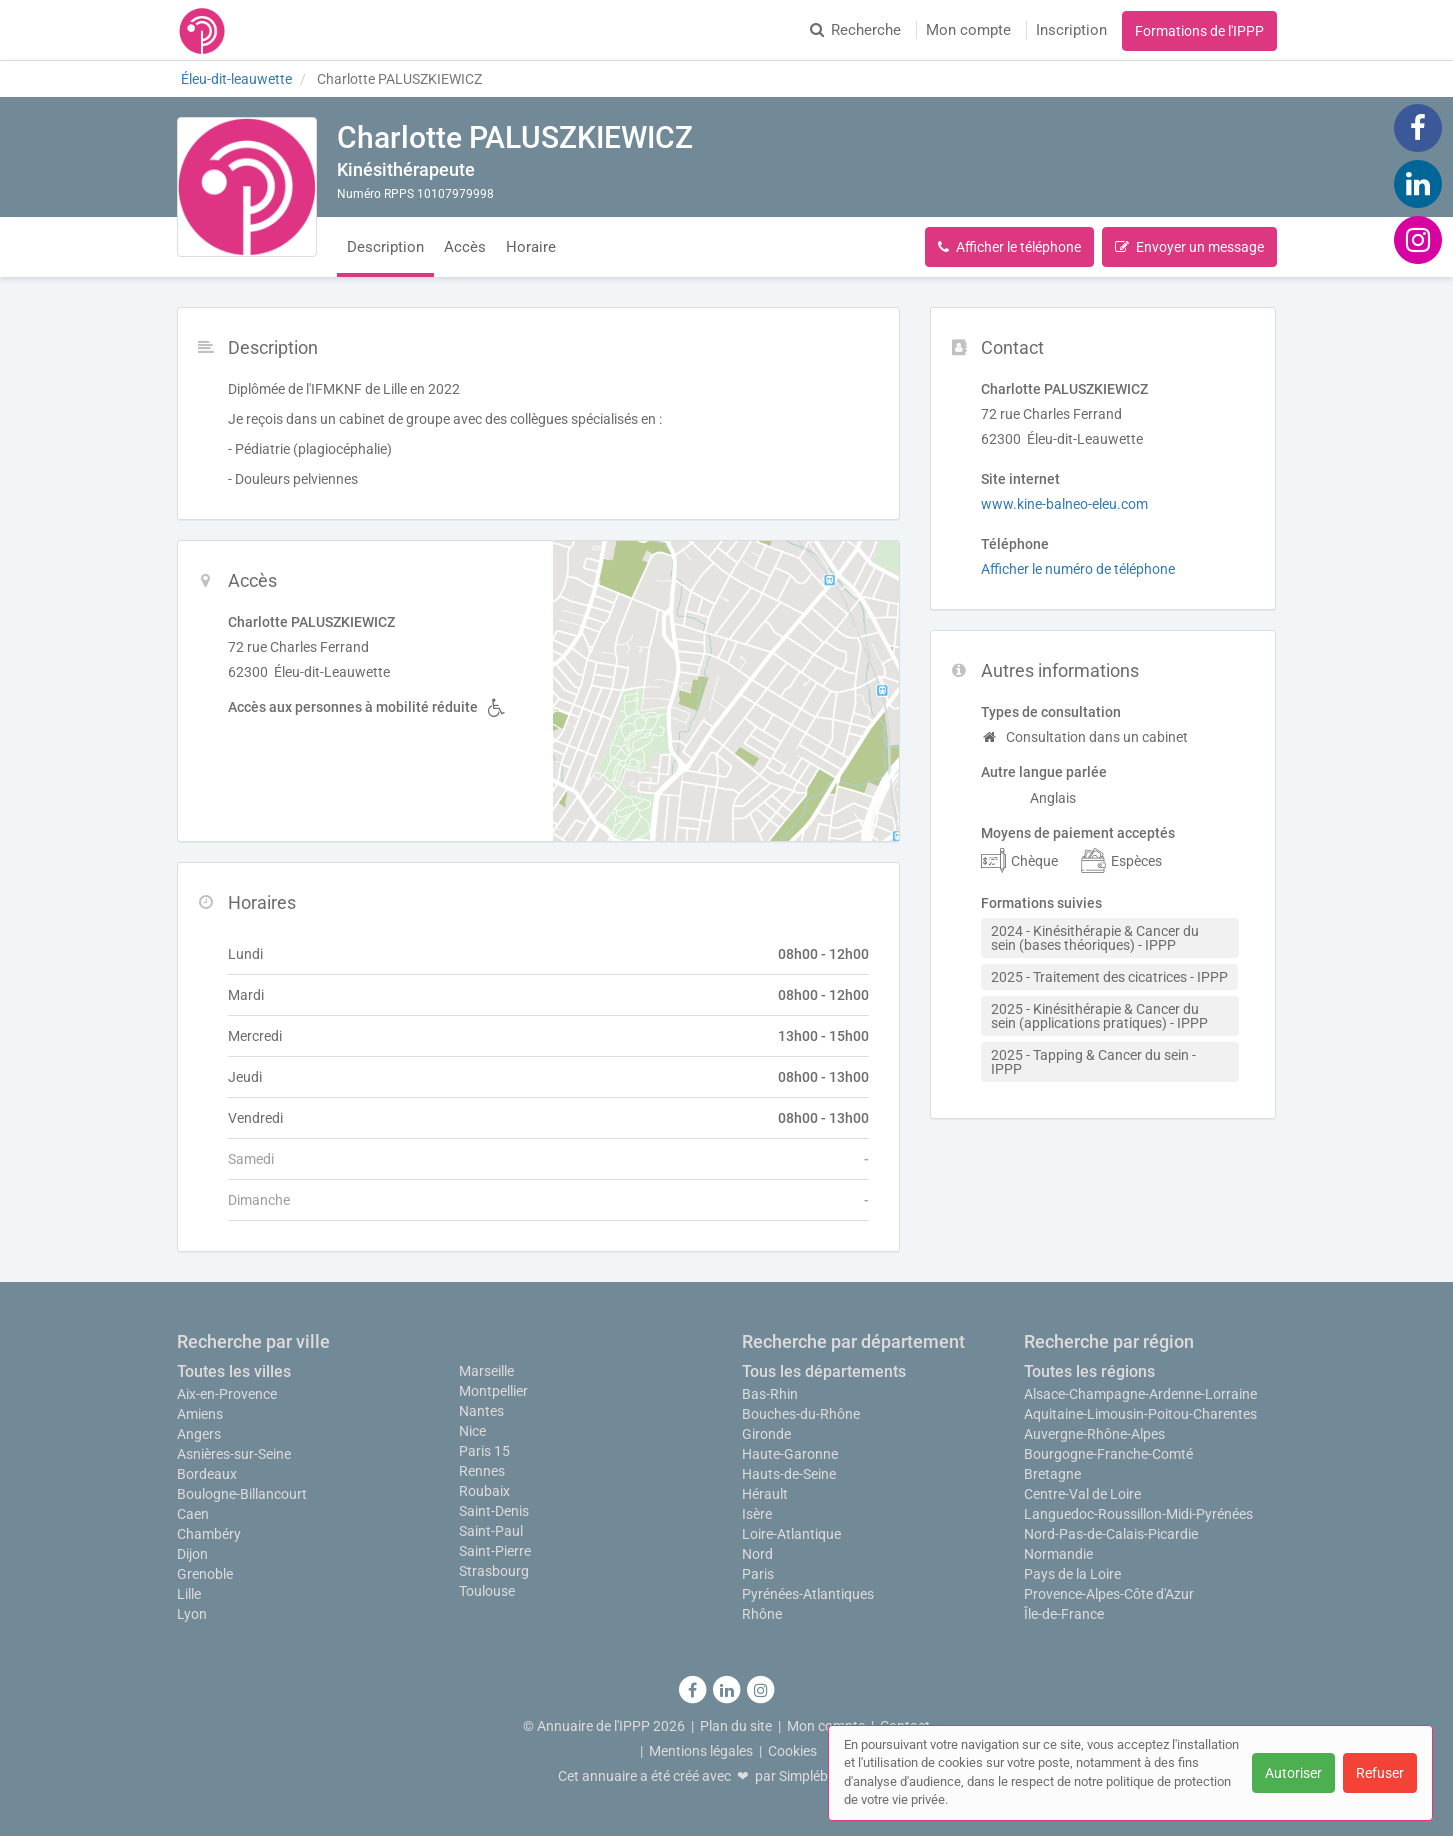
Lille (189, 1594)
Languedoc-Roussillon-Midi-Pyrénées (1138, 1514)
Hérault (765, 1494)
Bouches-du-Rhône (801, 1414)
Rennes (482, 1471)
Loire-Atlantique (791, 1534)
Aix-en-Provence (227, 1394)
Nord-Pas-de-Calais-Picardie (1111, 1534)
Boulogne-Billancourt (242, 1494)
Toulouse (487, 1591)
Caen (193, 1514)
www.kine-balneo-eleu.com (1064, 504)
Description (385, 247)
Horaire (531, 247)
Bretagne (1052, 1474)
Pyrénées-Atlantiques (808, 1594)
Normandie (1058, 1554)
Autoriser (1293, 1773)
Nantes (481, 1411)
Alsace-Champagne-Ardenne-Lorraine (1140, 1394)
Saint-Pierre (495, 1551)
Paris (758, 1574)
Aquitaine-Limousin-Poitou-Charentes (1140, 1414)
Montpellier (493, 1391)
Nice (472, 1431)
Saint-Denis (494, 1511)
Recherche (855, 30)
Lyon (192, 1614)
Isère (757, 1514)
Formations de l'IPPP (1199, 31)
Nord (757, 1554)
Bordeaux (207, 1474)
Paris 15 (484, 1451)
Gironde (766, 1434)
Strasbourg (494, 1571)
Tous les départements (824, 1371)
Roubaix (484, 1491)
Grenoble (205, 1574)
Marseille (486, 1371)
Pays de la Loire (1072, 1574)
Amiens (200, 1414)
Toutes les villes (234, 1371)
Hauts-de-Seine (789, 1474)
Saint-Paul (491, 1531)
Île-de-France (1064, 1614)
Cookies (792, 1751)
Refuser (1380, 1773)
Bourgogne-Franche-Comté (1108, 1454)
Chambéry (209, 1534)
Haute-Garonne (790, 1454)
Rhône (762, 1614)
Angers (199, 1434)
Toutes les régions (1089, 1371)
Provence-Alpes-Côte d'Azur (1109, 1594)
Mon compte (968, 30)
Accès (465, 247)
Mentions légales (701, 1751)
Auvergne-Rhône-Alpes (1094, 1434)
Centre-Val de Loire (1082, 1494)
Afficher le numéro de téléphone (1078, 569)
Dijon (192, 1554)
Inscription (1071, 30)
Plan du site (736, 1726)
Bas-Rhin (770, 1394)
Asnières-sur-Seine (234, 1454)
